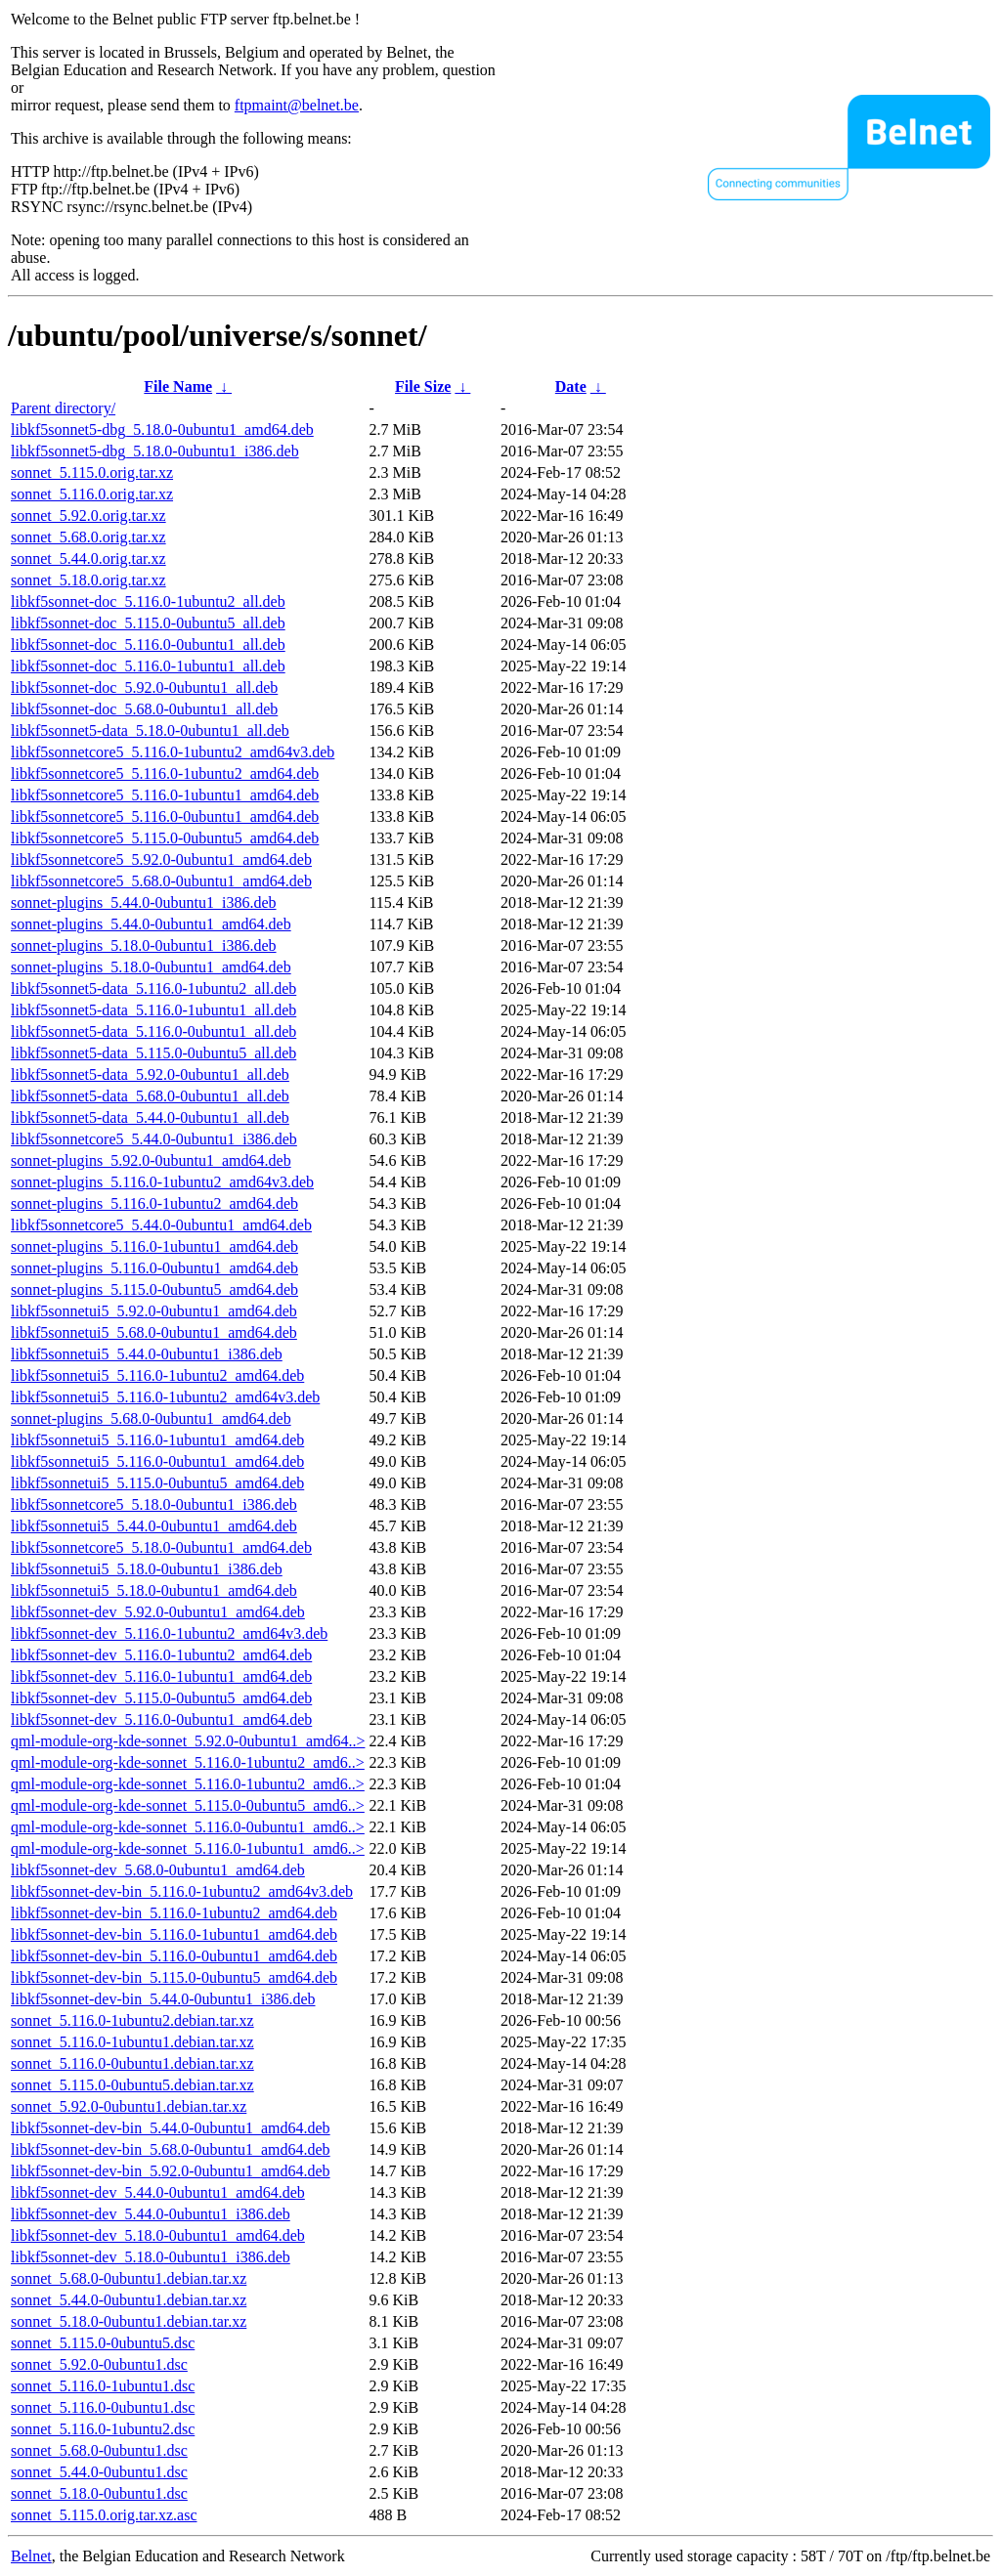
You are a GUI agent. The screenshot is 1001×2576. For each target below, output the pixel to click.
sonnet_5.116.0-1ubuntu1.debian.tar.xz (132, 2042)
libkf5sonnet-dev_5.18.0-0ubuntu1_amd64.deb (158, 2235)
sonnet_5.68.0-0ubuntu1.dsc (99, 2450)
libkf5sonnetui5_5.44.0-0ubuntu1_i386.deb (147, 1354)
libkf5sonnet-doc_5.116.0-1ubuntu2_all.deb (148, 601)
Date (571, 386)
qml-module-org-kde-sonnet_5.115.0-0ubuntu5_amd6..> (188, 1805)
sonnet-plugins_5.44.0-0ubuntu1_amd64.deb (151, 924)
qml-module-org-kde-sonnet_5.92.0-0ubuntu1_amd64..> (188, 1741)
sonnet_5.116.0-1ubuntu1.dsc (103, 2386)
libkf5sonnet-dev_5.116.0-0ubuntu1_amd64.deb (161, 1719)
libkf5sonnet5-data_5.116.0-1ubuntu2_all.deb (153, 988)
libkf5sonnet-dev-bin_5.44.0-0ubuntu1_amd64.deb (170, 2128)
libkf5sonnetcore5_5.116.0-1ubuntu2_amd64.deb (165, 773)
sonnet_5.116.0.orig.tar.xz (92, 494)
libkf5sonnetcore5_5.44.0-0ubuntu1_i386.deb (154, 1139)
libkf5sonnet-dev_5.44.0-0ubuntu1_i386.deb (150, 2214)
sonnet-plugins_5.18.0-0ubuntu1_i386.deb (144, 945)
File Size (423, 386)
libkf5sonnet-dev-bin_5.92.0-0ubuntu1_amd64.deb (170, 2171)
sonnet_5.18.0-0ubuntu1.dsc (99, 2493)
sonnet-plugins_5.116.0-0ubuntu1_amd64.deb (154, 1268)
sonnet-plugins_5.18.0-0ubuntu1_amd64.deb (151, 967)
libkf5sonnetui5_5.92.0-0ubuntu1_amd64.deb (154, 1311)
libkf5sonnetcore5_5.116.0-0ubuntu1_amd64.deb (165, 816)
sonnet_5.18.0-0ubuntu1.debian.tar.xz (128, 2321)
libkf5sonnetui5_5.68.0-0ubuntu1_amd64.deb (154, 1332)
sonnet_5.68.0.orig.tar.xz (88, 537)
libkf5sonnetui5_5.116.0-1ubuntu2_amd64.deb (157, 1375)
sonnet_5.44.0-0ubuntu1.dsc (99, 2472)
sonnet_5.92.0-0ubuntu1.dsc (99, 2364)
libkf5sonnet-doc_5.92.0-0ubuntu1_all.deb (144, 687)
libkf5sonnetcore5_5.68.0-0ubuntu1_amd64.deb (161, 881)
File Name (178, 386)
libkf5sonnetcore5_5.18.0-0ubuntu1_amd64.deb (161, 1547)
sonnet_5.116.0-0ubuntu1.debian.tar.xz (132, 2063)
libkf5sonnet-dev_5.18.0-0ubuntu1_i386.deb (150, 2257)
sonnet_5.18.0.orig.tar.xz (88, 580)
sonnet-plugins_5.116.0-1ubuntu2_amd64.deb (154, 1203)
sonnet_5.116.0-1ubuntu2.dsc (103, 2429)
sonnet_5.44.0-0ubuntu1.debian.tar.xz (128, 2300)
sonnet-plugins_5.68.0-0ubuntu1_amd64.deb (151, 1418)
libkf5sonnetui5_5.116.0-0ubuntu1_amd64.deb (157, 1461)
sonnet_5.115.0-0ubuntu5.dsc (103, 2343)
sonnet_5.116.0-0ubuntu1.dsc (103, 2407)
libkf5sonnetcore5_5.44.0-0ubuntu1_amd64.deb (161, 1225)
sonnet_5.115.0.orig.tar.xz (92, 472)
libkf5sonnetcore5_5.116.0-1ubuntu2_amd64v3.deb (172, 752)
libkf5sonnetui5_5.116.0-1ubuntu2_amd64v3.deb (165, 1397)
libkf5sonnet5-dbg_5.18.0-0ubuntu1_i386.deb (155, 451)
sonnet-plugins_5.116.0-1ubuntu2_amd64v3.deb (162, 1182)
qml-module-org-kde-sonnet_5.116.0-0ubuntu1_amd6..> (188, 1827)
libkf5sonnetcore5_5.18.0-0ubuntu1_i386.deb (154, 1504)
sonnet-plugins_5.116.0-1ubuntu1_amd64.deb (154, 1246)
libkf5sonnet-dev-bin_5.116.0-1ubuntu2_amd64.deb (174, 1913)
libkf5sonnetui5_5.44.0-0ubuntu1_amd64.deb (154, 1526)
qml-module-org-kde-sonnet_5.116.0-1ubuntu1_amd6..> (188, 1848)
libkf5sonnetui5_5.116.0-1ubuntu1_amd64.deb (157, 1440)
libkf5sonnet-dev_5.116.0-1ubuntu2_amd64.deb (161, 1655)
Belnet (31, 2556)
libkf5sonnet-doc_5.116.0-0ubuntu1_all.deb (148, 644)
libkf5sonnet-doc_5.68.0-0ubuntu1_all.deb (144, 709)
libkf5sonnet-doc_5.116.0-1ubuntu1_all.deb (148, 666)
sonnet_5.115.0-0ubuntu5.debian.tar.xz (132, 2085)
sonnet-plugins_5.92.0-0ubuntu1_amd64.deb (151, 1160)
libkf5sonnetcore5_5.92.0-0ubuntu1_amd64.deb (161, 859)
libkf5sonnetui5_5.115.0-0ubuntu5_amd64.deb (157, 1483)
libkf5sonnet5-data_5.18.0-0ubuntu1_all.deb (150, 730)
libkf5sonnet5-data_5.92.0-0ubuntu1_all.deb (150, 1074)
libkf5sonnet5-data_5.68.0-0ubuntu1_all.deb (150, 1096)
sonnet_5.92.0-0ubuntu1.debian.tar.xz (128, 2106)
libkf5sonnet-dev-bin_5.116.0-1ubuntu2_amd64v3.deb (182, 1891)
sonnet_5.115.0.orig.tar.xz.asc (103, 2515)
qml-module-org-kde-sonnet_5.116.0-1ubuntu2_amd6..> (188, 1762)
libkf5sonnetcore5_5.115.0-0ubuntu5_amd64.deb (165, 838)
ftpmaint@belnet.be (297, 105)
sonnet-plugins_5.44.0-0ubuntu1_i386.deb (144, 902)
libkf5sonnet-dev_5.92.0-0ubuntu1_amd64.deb (158, 1612)
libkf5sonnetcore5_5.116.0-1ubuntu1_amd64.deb (165, 795)
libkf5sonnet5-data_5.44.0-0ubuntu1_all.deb (150, 1117)
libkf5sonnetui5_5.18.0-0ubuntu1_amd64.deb (154, 1590)
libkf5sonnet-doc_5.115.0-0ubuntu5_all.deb (148, 623)
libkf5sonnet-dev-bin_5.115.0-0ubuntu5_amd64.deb (174, 1977)
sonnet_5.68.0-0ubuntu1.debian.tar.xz (128, 2278)
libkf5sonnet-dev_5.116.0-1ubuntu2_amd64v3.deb (169, 1633)
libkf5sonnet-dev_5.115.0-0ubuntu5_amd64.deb (161, 1698)
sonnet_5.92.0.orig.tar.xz (88, 515)
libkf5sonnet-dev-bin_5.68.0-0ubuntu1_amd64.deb (170, 2149)
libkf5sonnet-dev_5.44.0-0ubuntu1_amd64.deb (158, 2192)
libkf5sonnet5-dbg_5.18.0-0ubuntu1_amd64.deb (162, 429)
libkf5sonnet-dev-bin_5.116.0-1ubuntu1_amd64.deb (174, 1934)
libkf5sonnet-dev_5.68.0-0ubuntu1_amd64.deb (158, 1870)
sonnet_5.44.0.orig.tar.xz (88, 558)
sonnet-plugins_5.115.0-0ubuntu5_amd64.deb (154, 1289)
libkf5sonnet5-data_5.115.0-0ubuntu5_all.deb (153, 1053)
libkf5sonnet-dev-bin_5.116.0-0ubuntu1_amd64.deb (174, 1956)
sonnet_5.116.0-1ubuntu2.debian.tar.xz (132, 2020)
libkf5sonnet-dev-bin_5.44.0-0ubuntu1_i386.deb (163, 1999)
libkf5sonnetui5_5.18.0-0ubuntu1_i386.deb (147, 1569)
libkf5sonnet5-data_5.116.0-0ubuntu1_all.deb (153, 1031)
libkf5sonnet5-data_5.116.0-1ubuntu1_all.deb (153, 1010)
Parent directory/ (63, 408)
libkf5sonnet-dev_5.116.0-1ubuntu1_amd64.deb (161, 1676)
